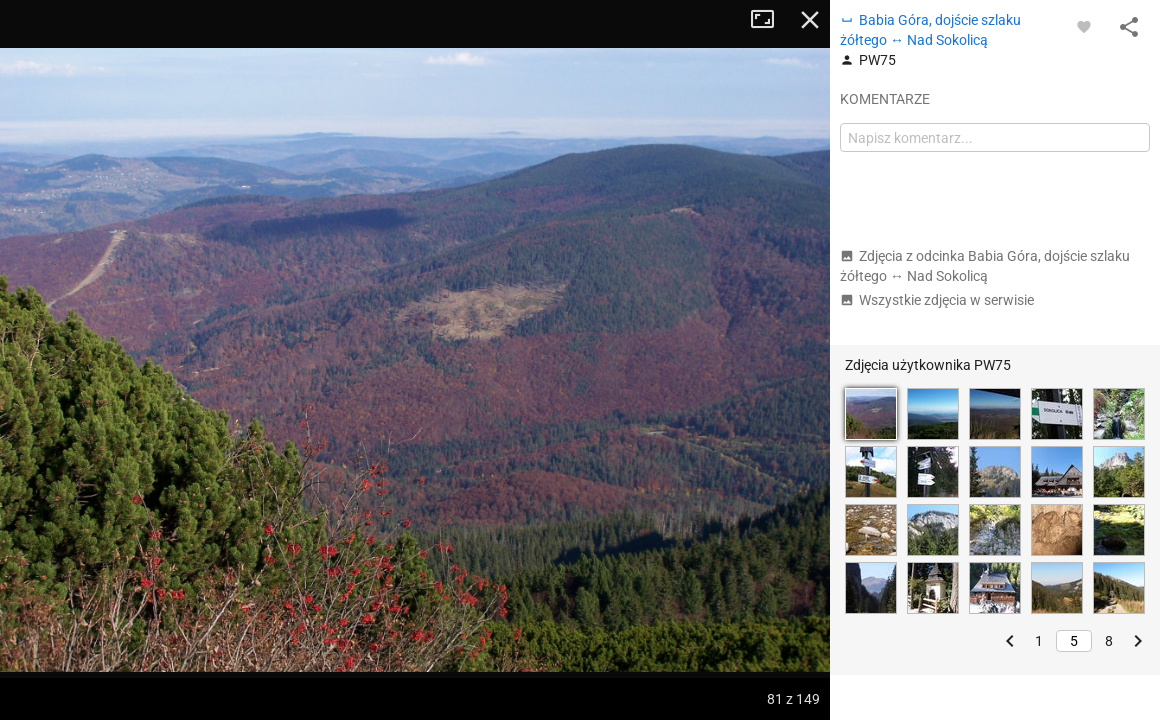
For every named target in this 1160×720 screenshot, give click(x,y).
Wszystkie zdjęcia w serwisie (937, 300)
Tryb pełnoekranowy (770, 20)
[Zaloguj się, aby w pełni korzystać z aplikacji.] (1084, 26)
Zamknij (810, 20)
